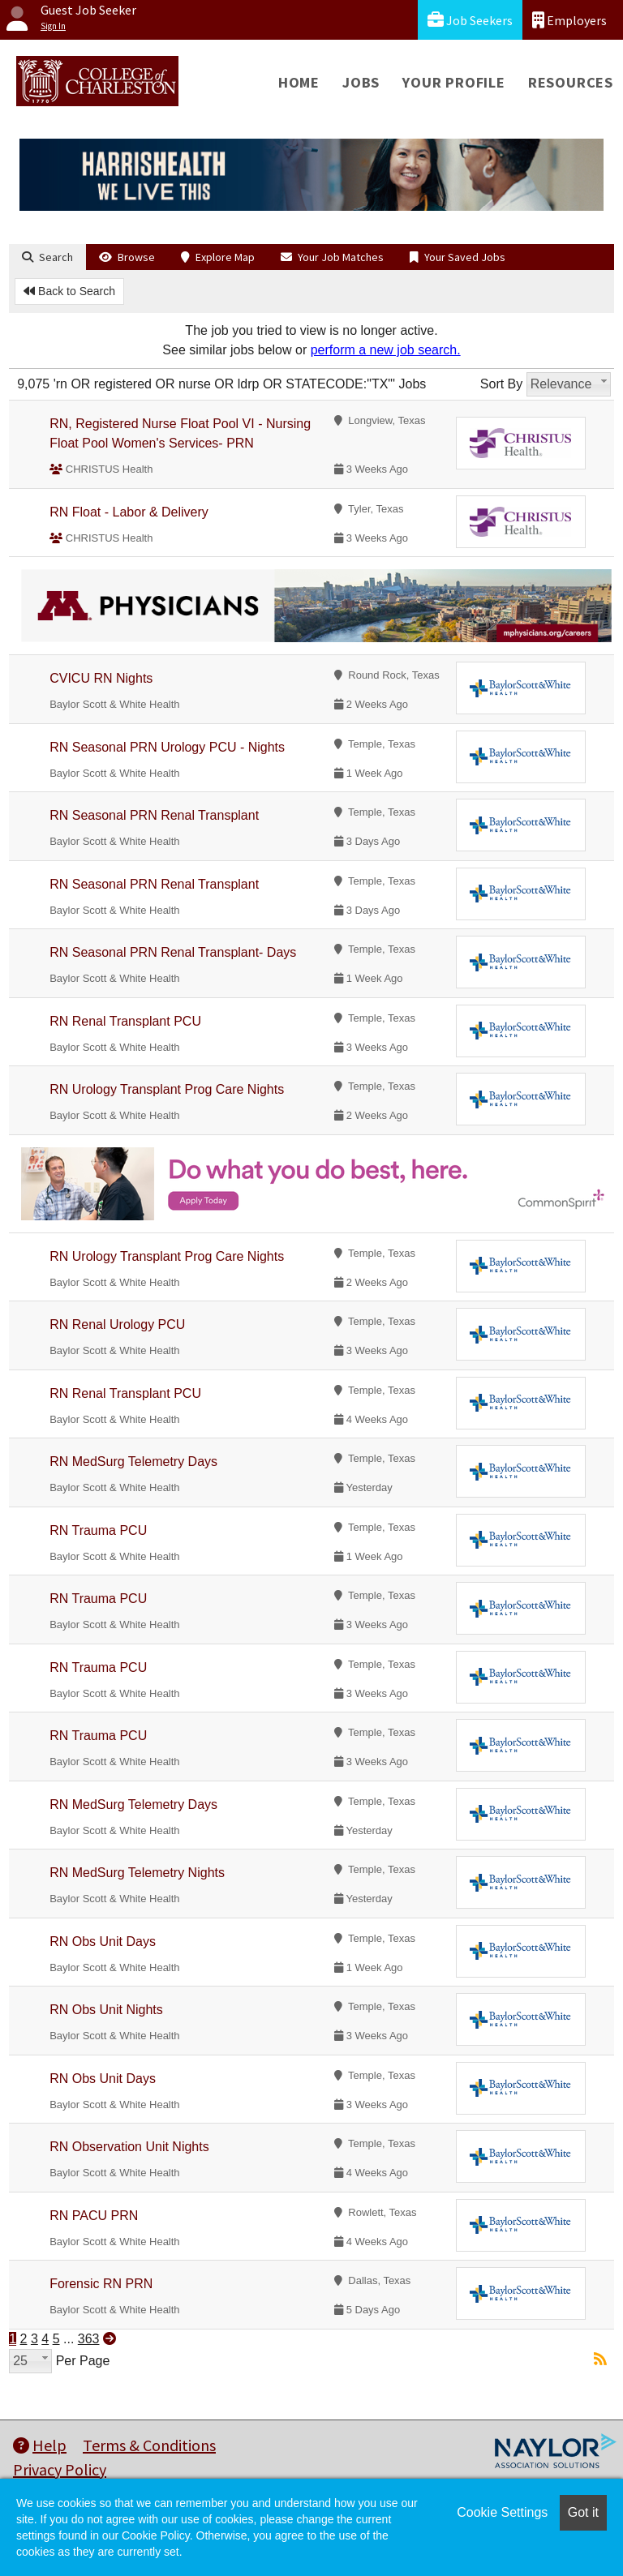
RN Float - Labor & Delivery (128, 512)
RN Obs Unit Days (102, 1941)
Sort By (501, 384)
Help (40, 2445)
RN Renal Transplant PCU (125, 1021)
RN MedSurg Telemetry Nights (137, 1872)
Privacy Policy (59, 2469)
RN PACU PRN (93, 2215)
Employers (569, 20)
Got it (583, 2512)
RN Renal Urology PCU (117, 1324)
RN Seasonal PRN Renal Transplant (154, 815)
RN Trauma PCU (98, 1530)
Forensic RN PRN (101, 2284)
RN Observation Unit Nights (129, 2147)
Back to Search (69, 291)
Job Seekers (470, 20)
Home (299, 82)
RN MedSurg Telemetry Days (133, 1461)
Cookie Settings (502, 2512)
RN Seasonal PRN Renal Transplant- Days (172, 952)
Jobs (361, 82)
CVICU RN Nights (101, 678)
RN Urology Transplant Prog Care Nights (166, 1089)
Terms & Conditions (149, 2445)
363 (89, 2339)
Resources (570, 82)
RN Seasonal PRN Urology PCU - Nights (167, 747)
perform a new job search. (386, 350)
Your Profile (453, 82)
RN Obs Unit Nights (106, 2010)
